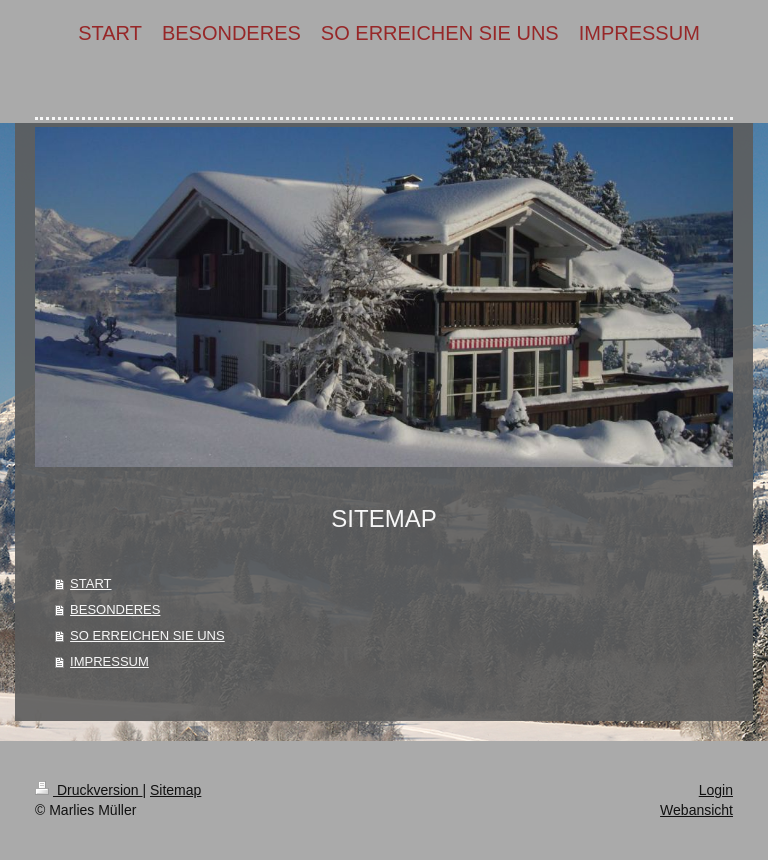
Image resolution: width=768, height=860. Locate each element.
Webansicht (696, 810)
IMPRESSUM (109, 661)
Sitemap (175, 790)
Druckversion (88, 790)
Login (716, 790)
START (90, 583)
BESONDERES (115, 609)
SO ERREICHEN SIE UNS (147, 635)
